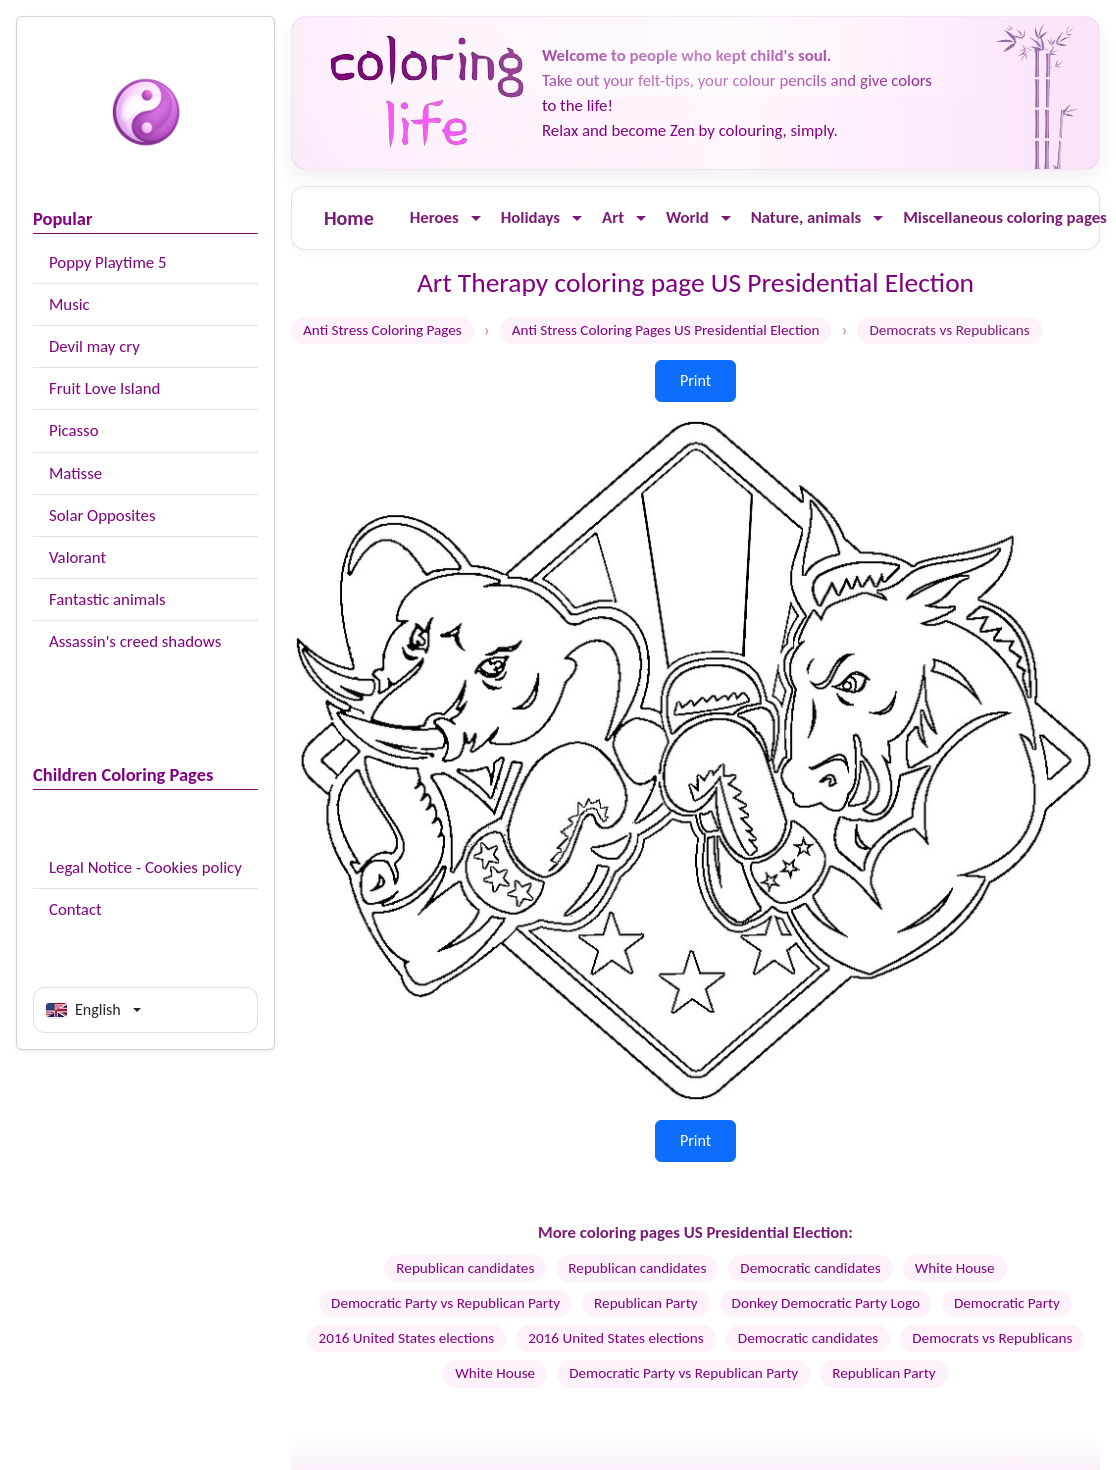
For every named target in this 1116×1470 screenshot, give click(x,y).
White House (955, 1268)
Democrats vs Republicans (992, 1338)
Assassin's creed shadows (135, 641)
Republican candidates (465, 1268)
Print (695, 380)
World (687, 217)
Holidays (530, 217)
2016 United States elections (407, 1338)
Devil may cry (94, 346)
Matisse (75, 473)
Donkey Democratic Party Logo (826, 1303)
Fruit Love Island (104, 388)
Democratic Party (1007, 1303)
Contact (75, 909)
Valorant (77, 557)
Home (349, 218)
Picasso (74, 430)
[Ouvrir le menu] (476, 218)
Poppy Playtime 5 (107, 262)
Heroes (434, 217)
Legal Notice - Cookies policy (145, 867)
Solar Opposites (102, 515)
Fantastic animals (107, 599)
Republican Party (645, 1303)
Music (69, 304)
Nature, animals (806, 217)
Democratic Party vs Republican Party (445, 1303)
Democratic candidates (810, 1268)
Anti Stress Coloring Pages (382, 330)
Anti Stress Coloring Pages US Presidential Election (666, 330)
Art (613, 217)
